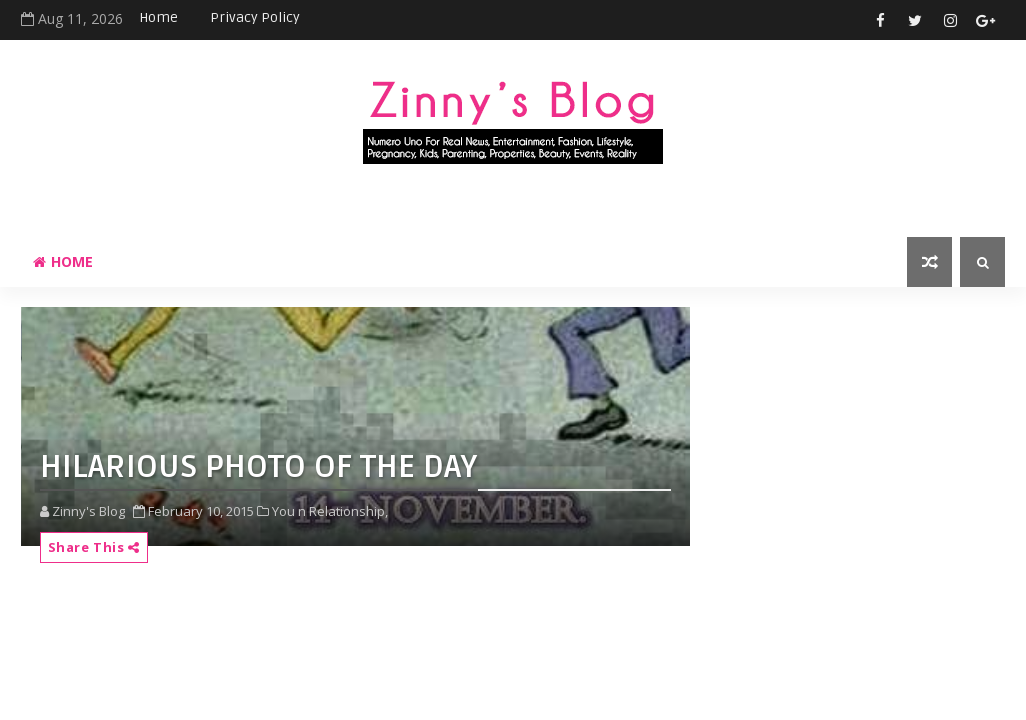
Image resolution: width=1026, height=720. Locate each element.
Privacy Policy (255, 17)
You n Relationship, (330, 511)
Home (158, 17)
